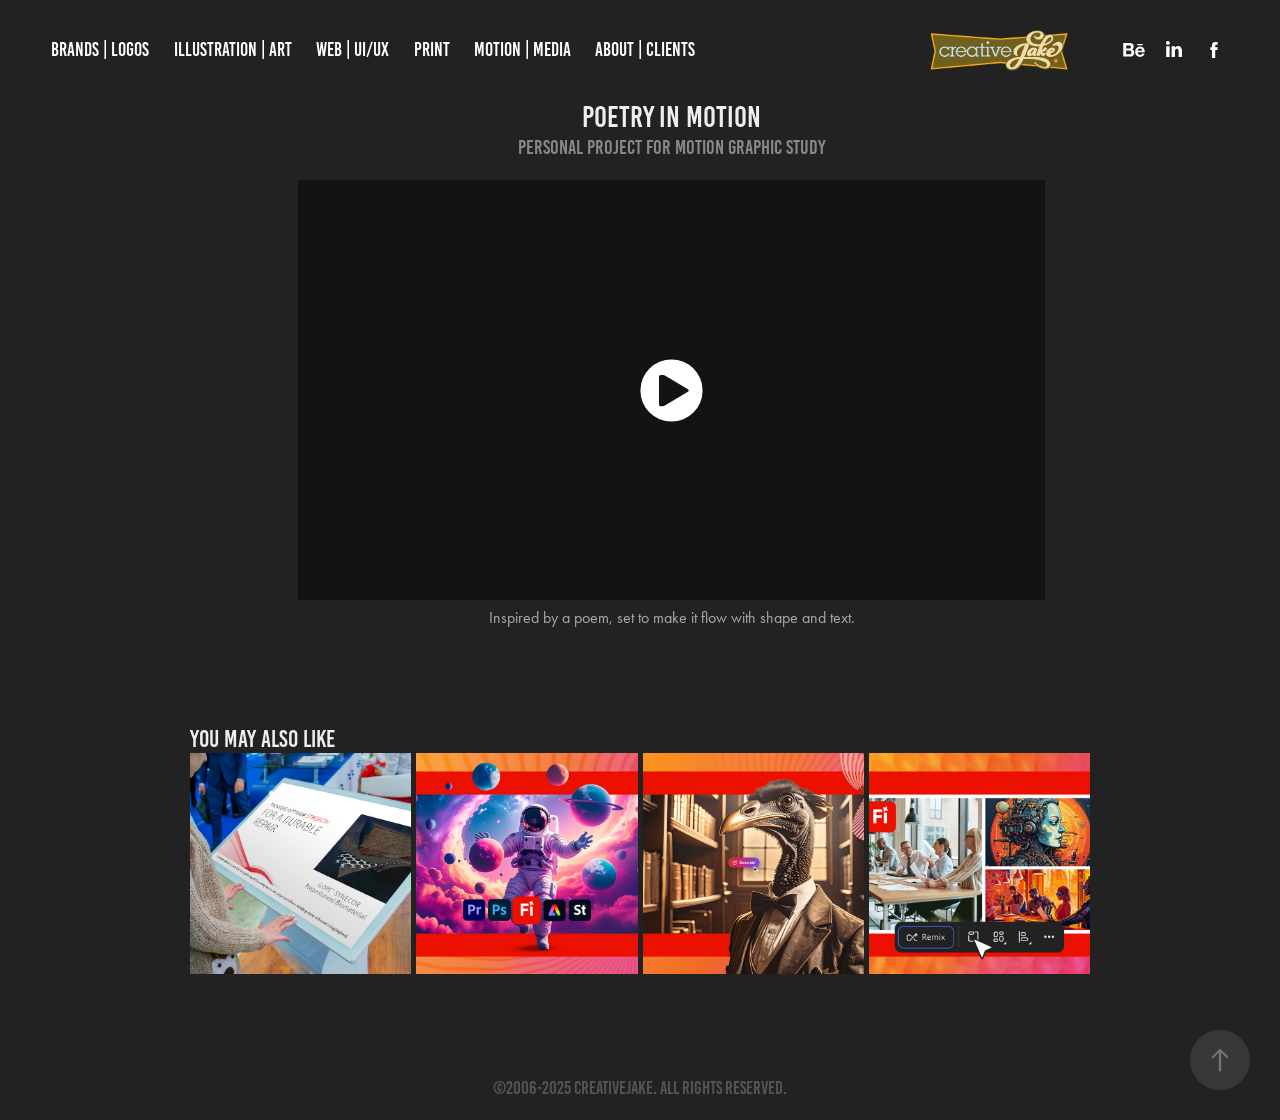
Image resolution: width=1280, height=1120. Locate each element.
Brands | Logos (100, 49)
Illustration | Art (233, 49)
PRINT (432, 49)
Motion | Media (522, 49)
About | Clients (645, 49)
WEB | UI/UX (352, 49)
